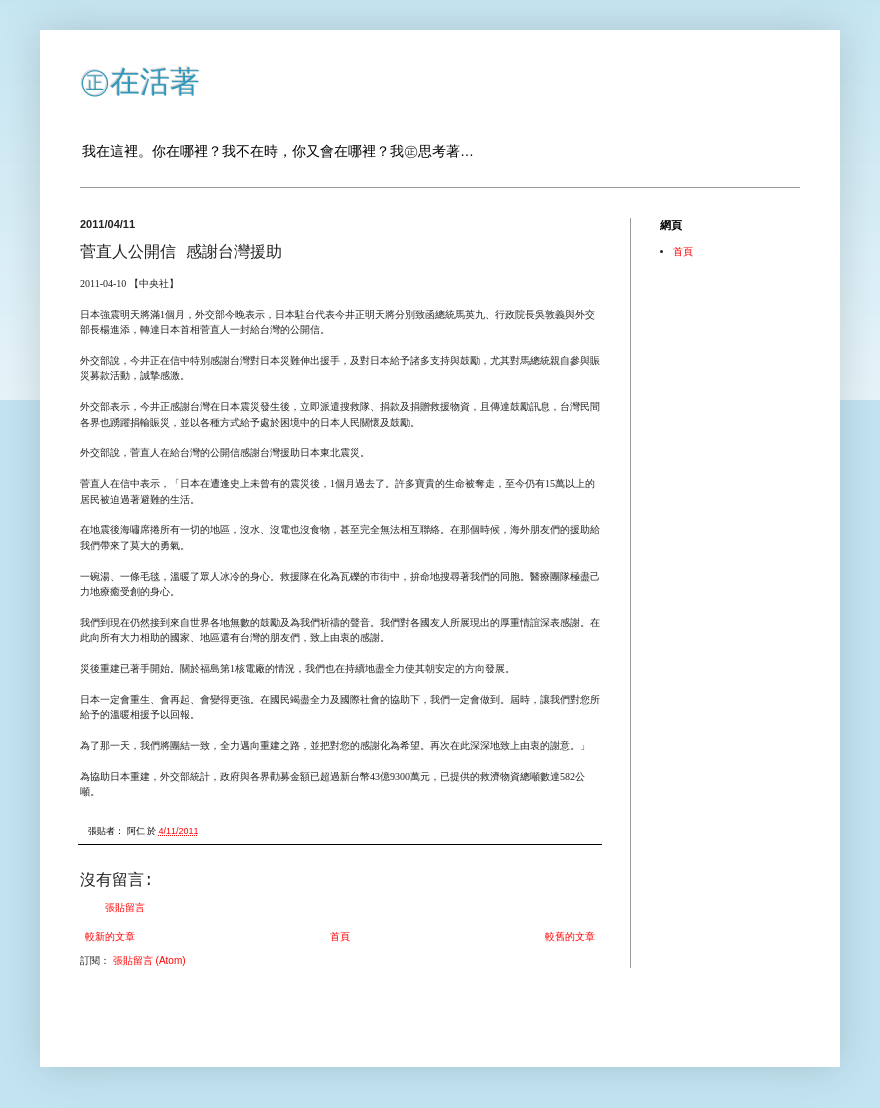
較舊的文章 (570, 936)
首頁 (340, 936)
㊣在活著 (140, 81)
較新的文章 (110, 936)
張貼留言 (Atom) (149, 960)
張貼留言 (125, 907)
